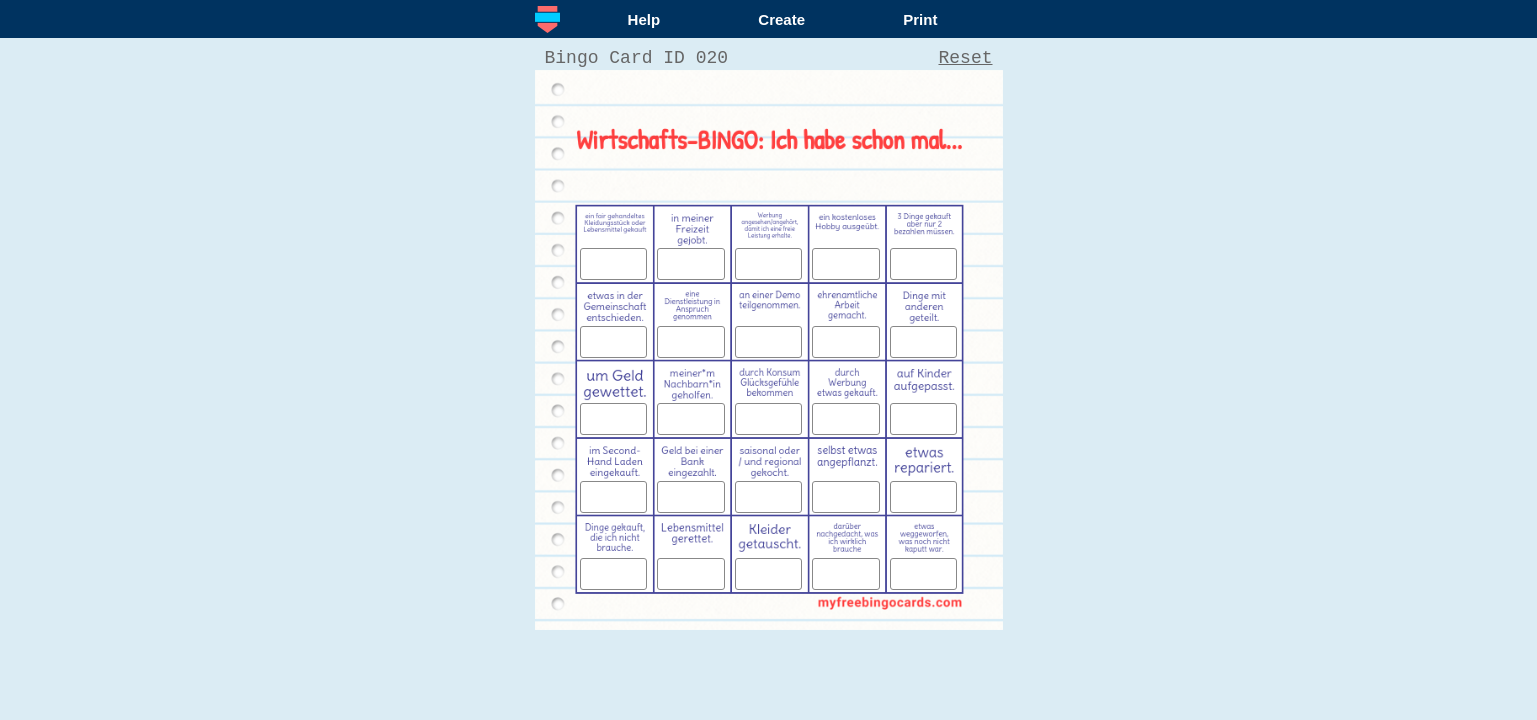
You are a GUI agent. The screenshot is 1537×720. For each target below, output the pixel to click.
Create (781, 19)
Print (920, 19)
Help (644, 19)
